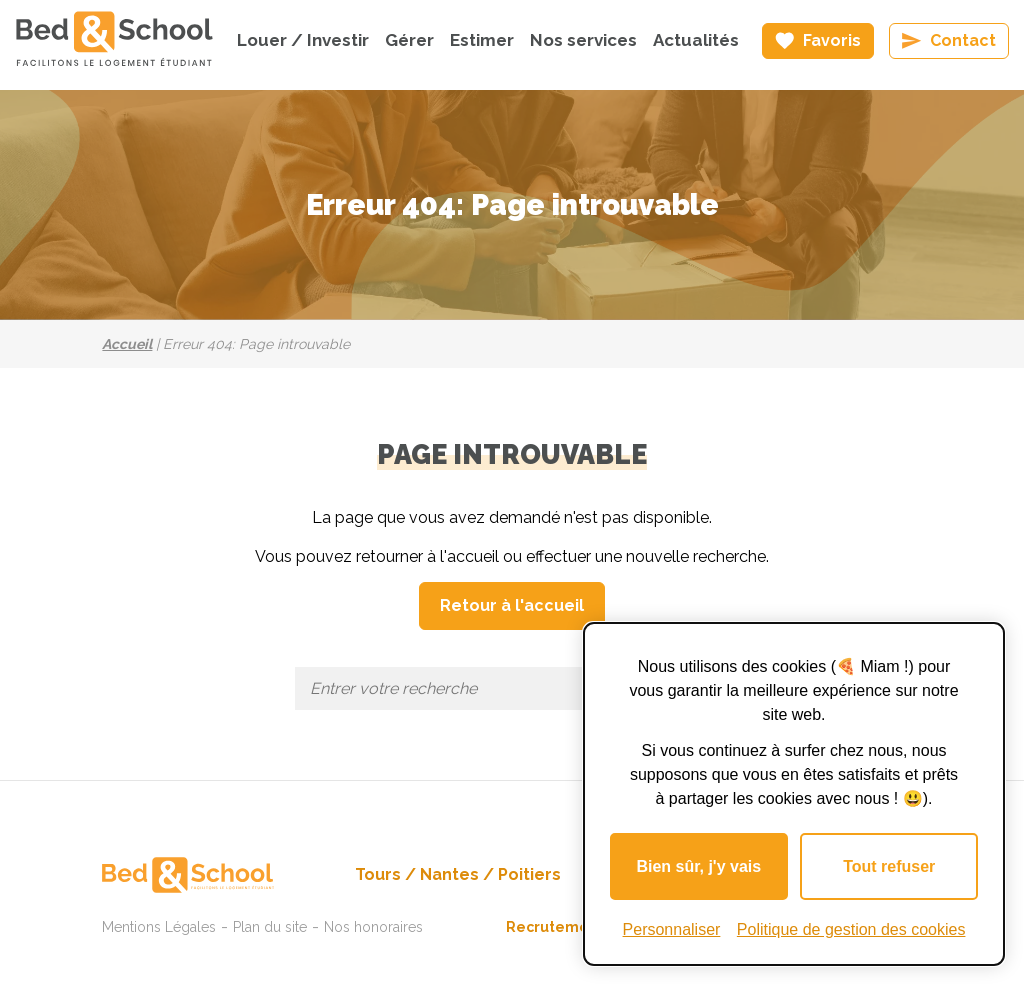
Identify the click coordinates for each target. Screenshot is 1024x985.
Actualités (696, 40)
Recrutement (555, 927)
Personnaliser (672, 929)
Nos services (583, 40)
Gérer (409, 40)
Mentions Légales (159, 927)
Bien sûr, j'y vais (698, 866)
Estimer (482, 40)
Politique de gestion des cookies (851, 929)
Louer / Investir (303, 40)
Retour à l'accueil (512, 605)
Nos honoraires (373, 927)
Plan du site (270, 927)
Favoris (832, 40)
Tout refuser (889, 866)
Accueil (127, 344)
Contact (963, 40)
